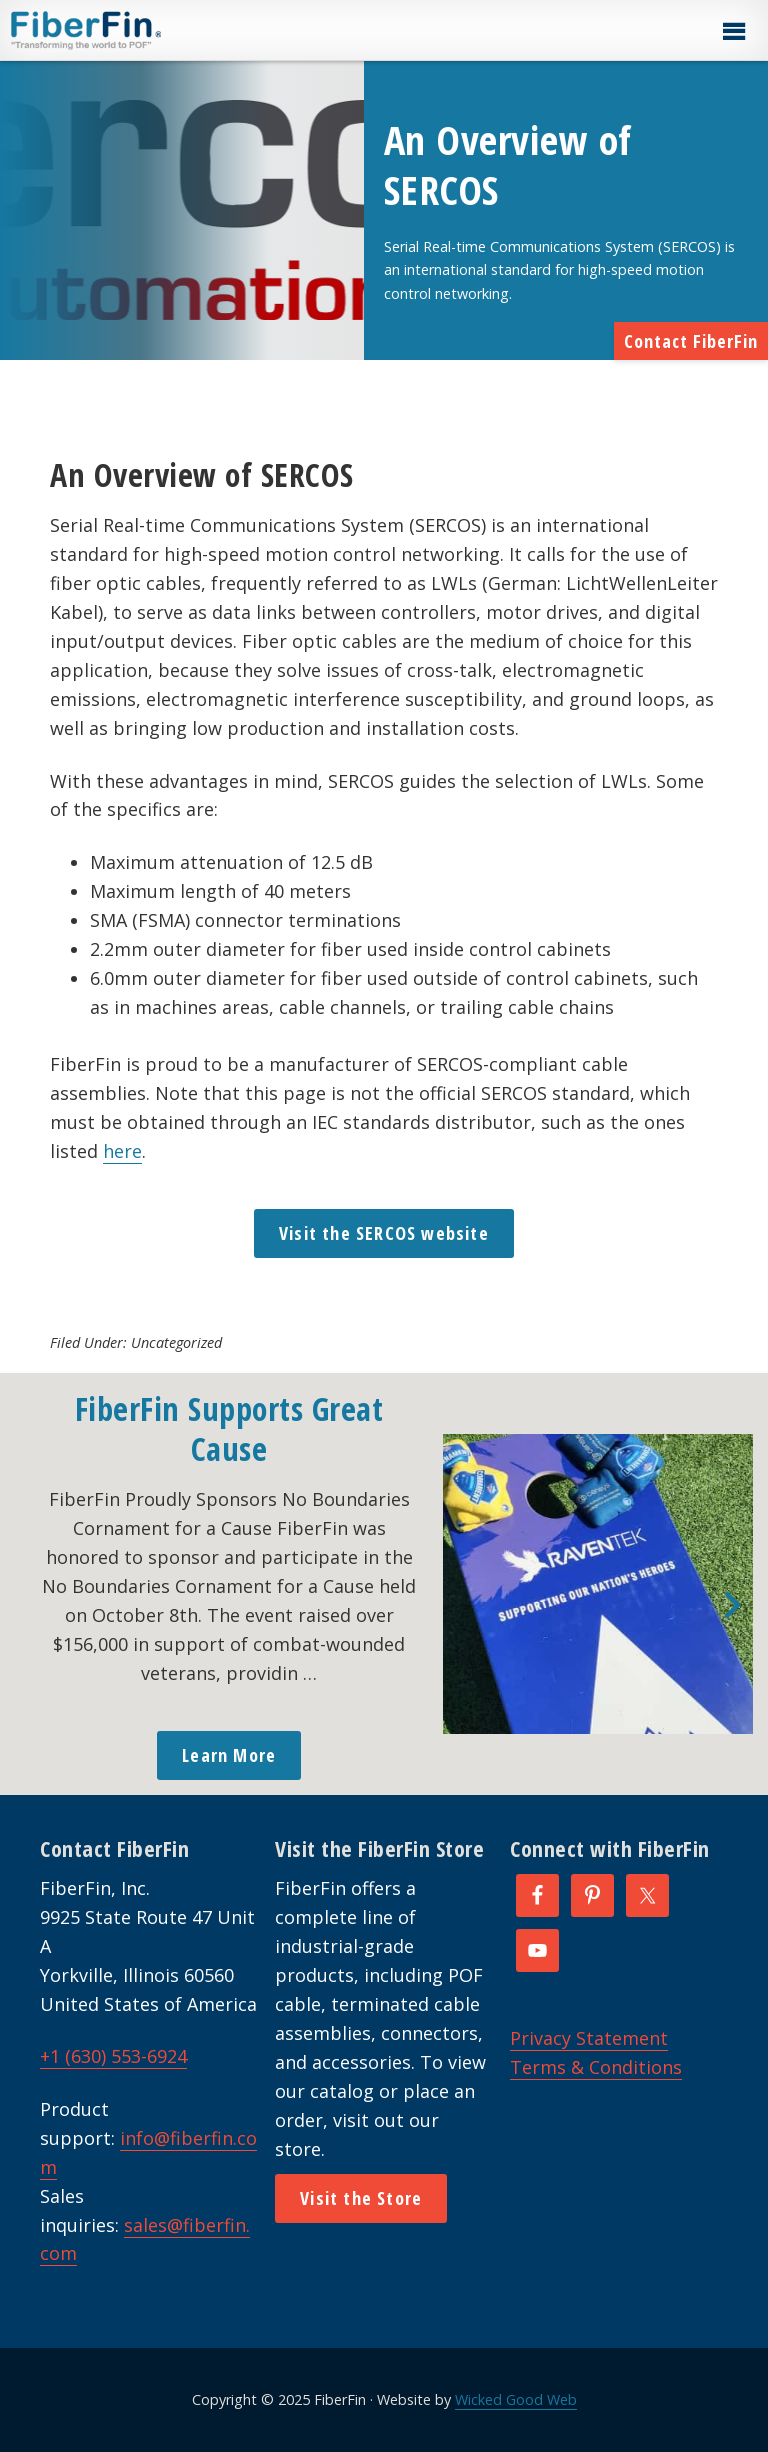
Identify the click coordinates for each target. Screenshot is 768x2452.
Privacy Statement (589, 2038)
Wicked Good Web (516, 2399)
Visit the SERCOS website (384, 1233)
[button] (733, 32)
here (122, 1151)
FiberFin (123, 30)
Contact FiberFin (691, 341)
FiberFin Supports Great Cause (229, 1428)
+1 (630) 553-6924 (113, 2056)
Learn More (229, 1755)
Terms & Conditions (596, 2067)
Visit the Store (361, 2198)
